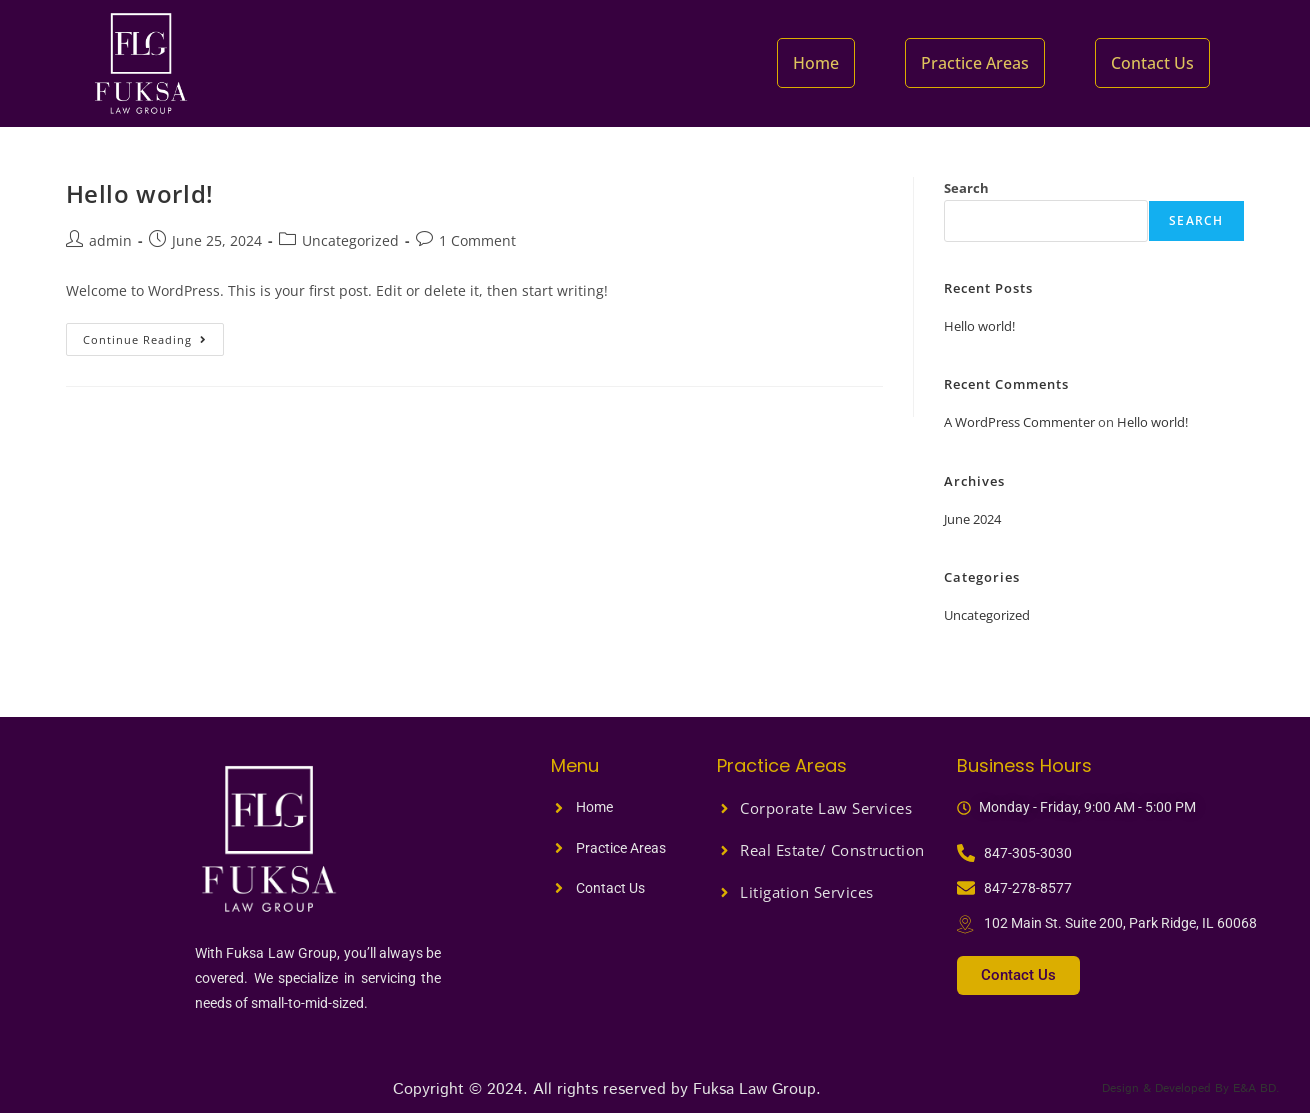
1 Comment (477, 240)
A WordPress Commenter (1019, 422)
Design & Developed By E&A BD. (1184, 1088)
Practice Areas (978, 63)
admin (110, 240)
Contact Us (1153, 63)
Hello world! (140, 193)
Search (966, 188)
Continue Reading (153, 335)
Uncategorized (350, 240)
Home (821, 63)
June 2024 (972, 519)
